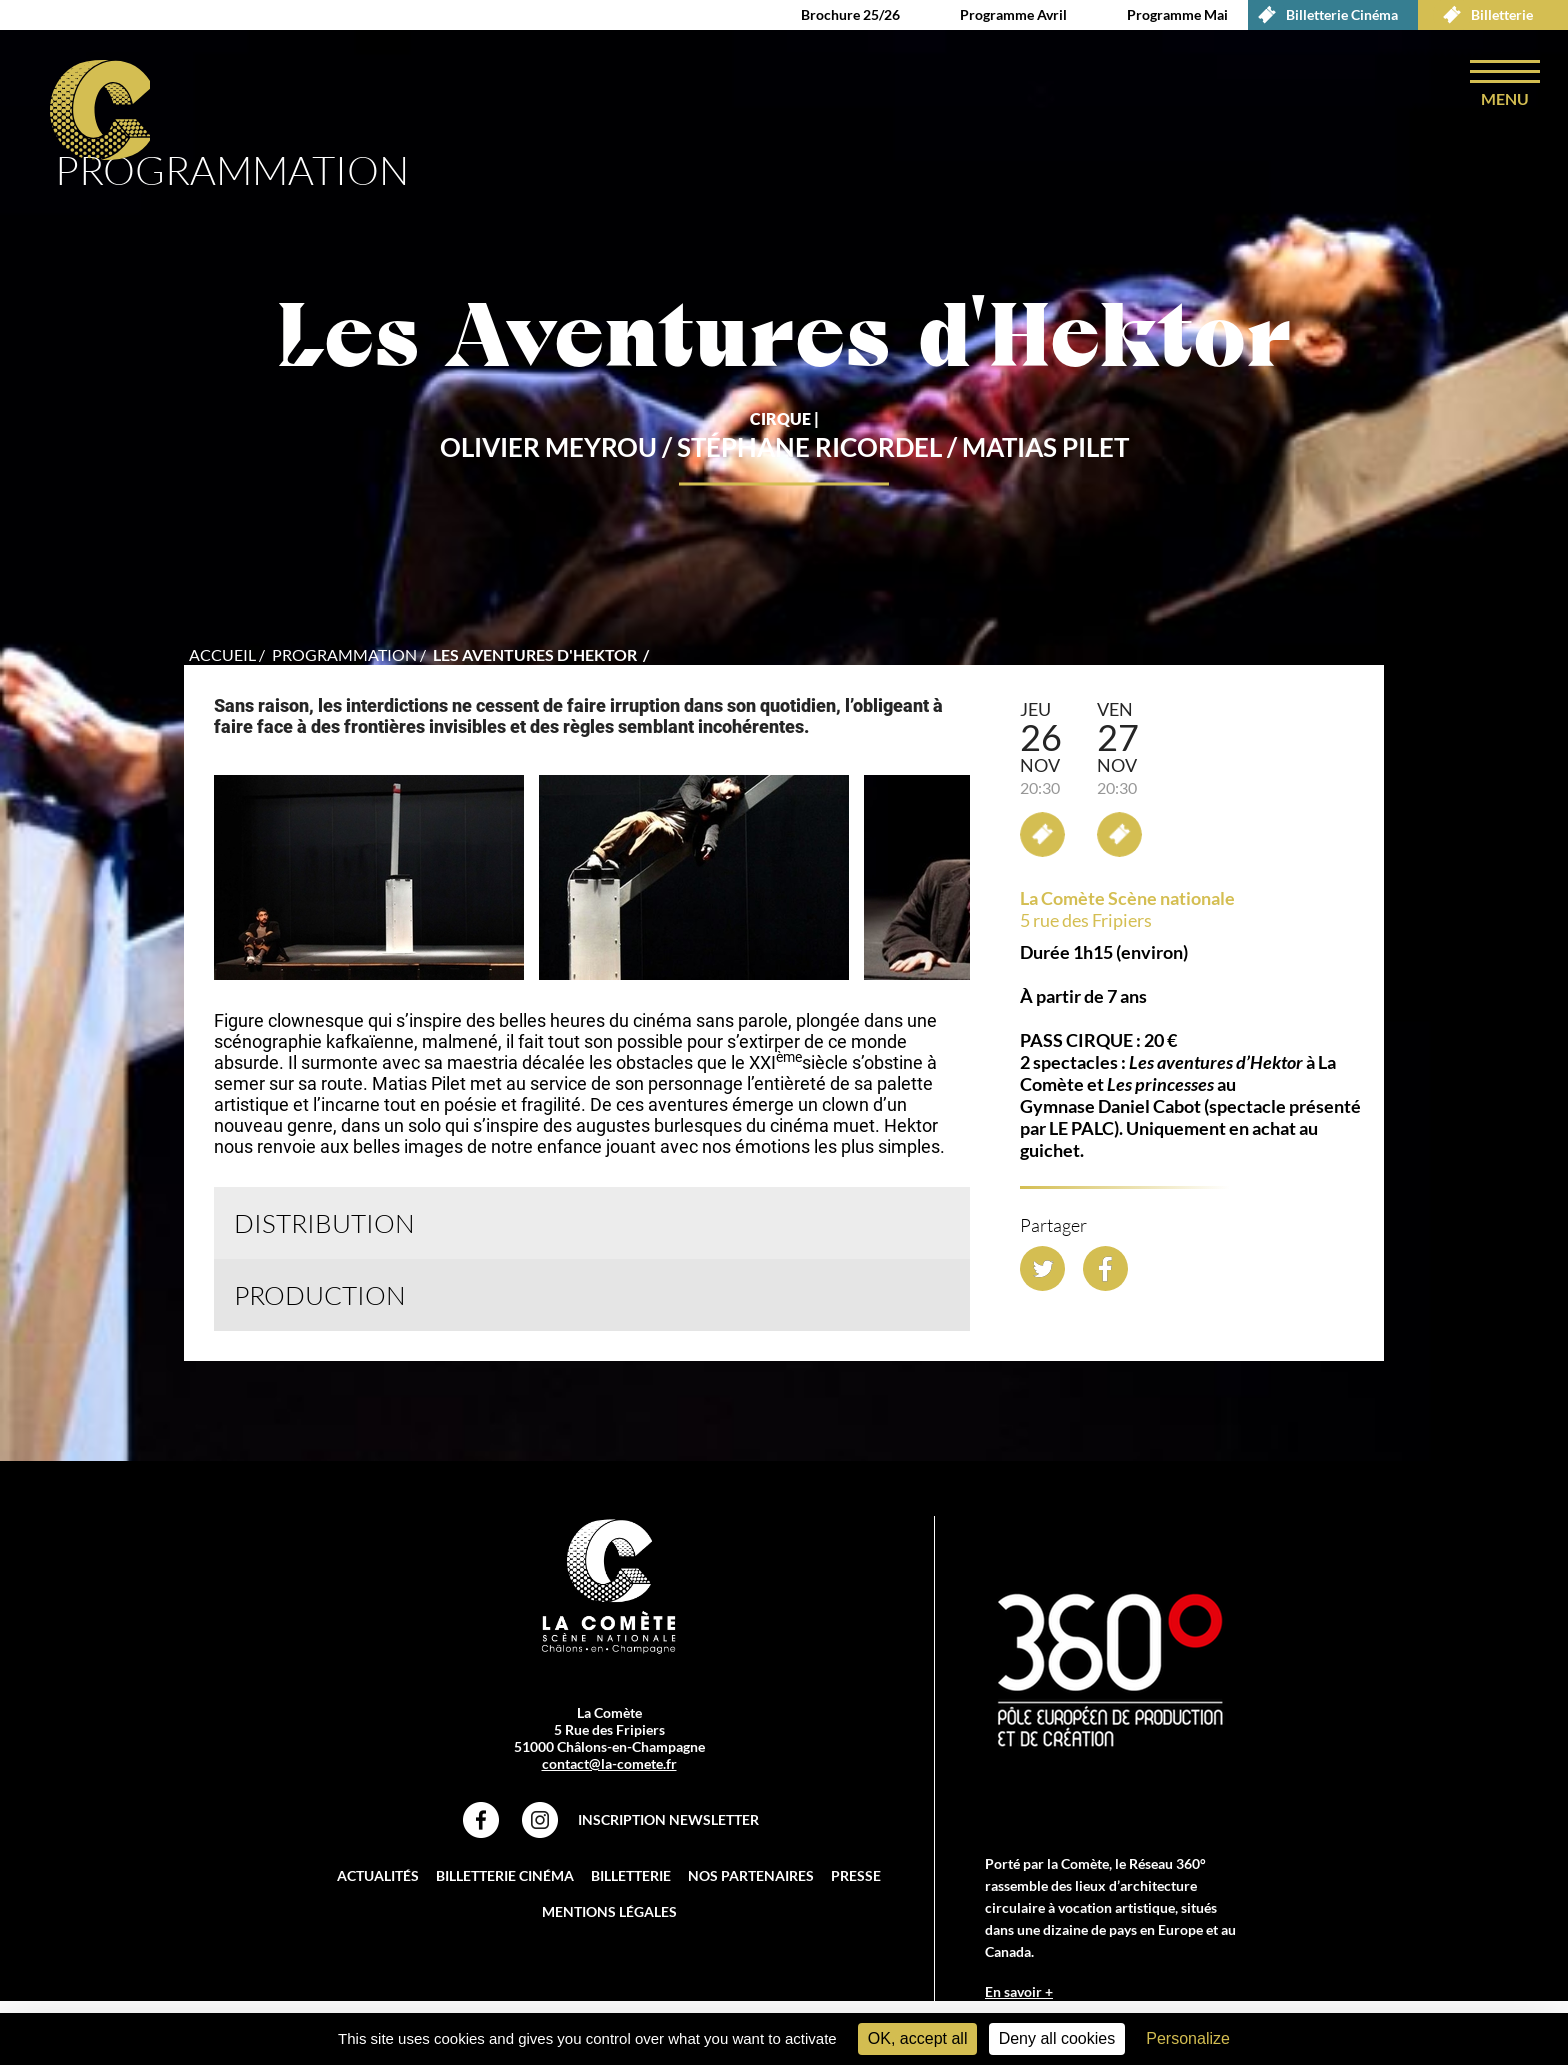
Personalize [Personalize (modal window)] (1188, 2038)
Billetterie (1483, 15)
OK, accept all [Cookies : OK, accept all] (918, 2038)
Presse (856, 1875)
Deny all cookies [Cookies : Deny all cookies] (1057, 2038)
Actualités (378, 1875)
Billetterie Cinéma (1323, 15)
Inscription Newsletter (668, 1819)
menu (1505, 98)
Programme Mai (1177, 14)
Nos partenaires (751, 1875)
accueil (222, 654)
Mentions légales (609, 1911)
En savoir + (1019, 1991)
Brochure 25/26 (850, 14)
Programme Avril (1013, 14)
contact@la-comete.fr (609, 1763)
